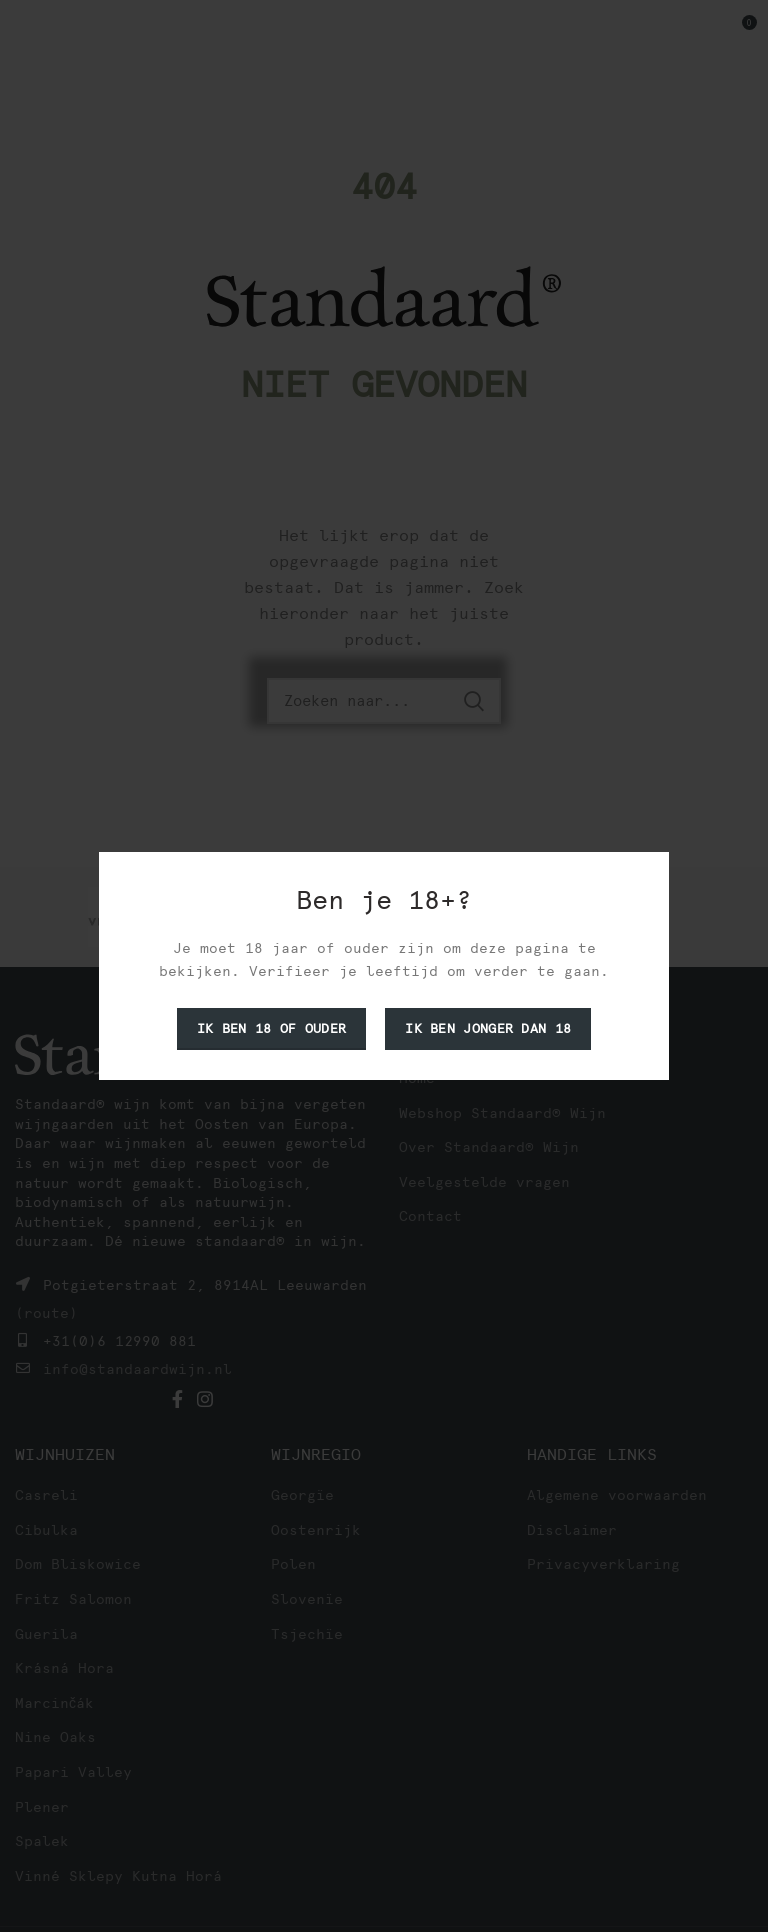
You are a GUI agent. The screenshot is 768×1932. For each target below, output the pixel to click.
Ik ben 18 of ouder (271, 1028)
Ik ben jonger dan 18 (488, 1028)
